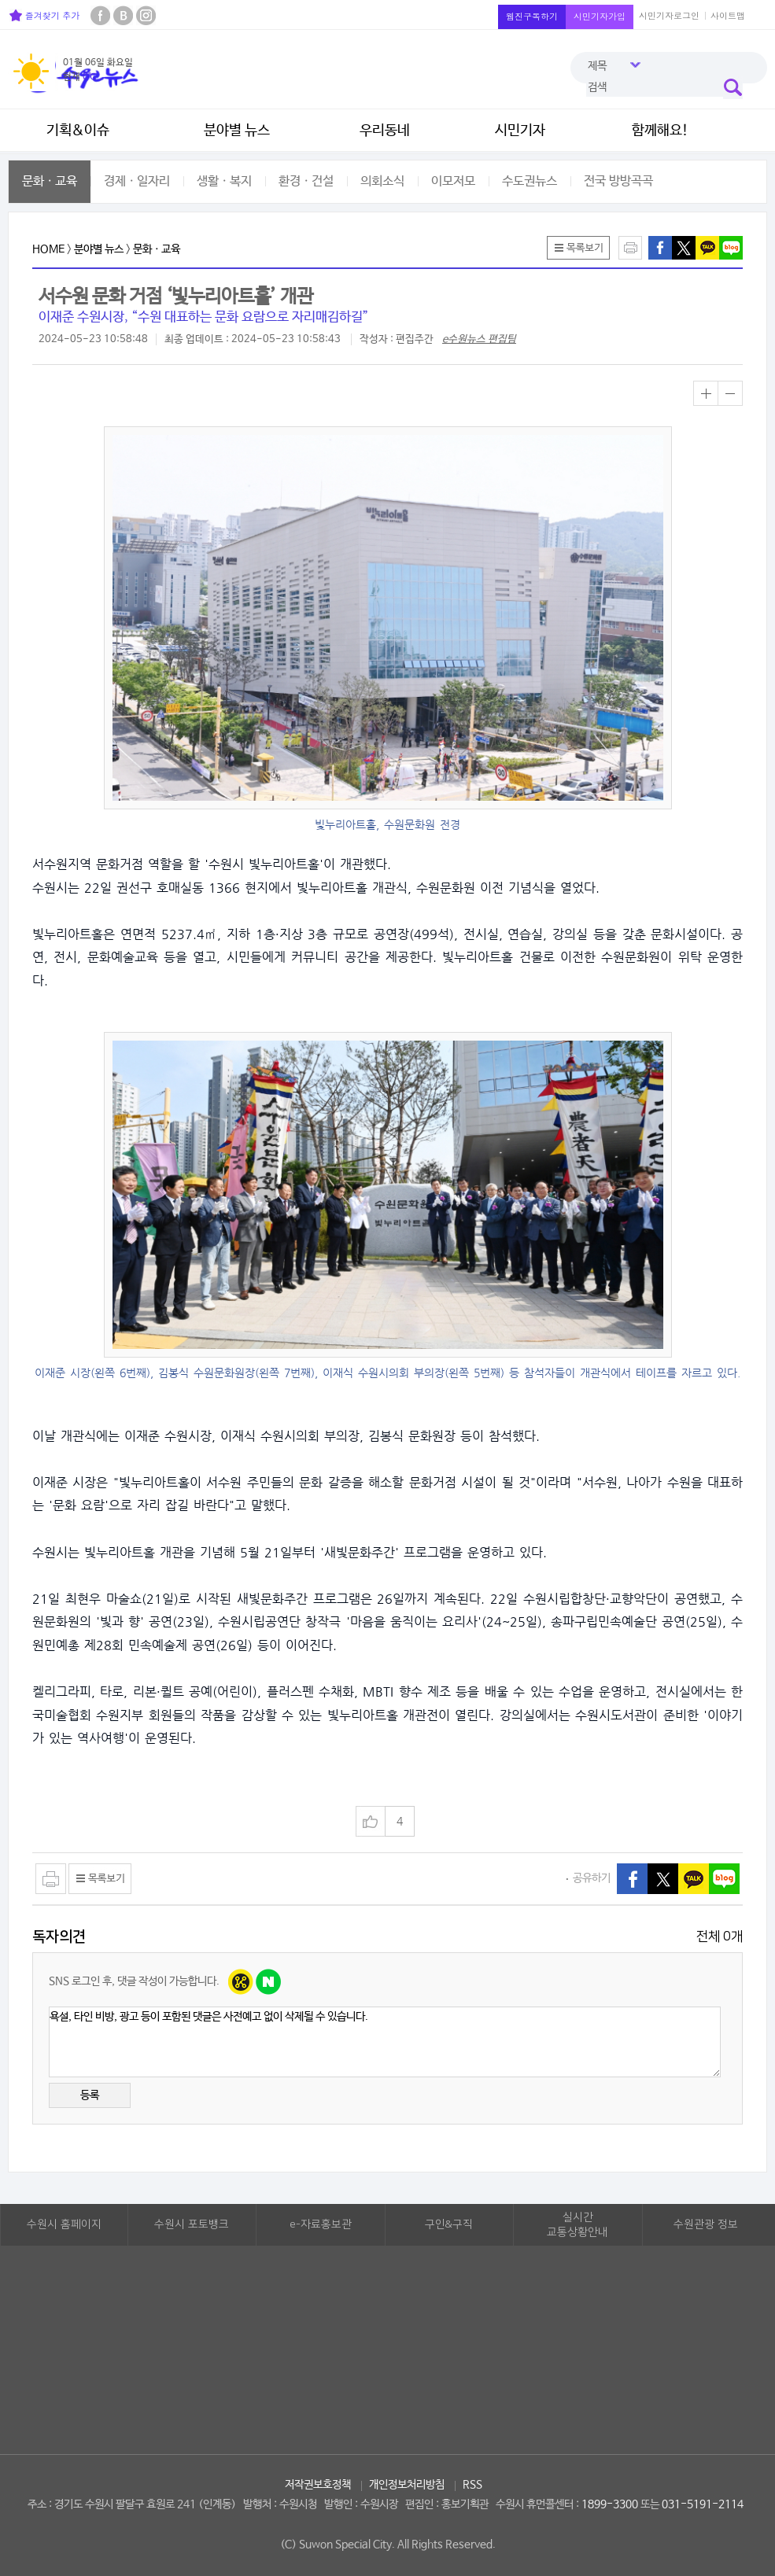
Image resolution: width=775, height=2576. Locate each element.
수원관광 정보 (706, 2224)
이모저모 (453, 181)
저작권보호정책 (318, 2484)
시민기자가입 (600, 16)
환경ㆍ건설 (306, 181)
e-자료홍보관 (321, 2224)
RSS (472, 2484)
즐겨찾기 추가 (44, 15)
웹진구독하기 (532, 16)
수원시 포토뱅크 (191, 2224)
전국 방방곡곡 (618, 181)
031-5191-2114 (703, 2504)
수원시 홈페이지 (64, 2224)
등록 (89, 2095)
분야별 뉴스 (237, 130)
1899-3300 (609, 2504)
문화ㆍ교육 (49, 181)
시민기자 (520, 130)
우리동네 (385, 130)
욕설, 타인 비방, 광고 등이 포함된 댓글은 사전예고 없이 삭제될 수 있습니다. (385, 2042)
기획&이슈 (77, 130)
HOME (48, 249)
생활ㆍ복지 (224, 181)
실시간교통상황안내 (577, 2225)
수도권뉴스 (529, 181)
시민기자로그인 (669, 15)
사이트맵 (727, 15)
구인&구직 (449, 2224)
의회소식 (382, 181)
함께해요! (660, 130)
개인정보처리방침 (407, 2484)
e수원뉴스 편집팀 (479, 339)
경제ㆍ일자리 (137, 181)
